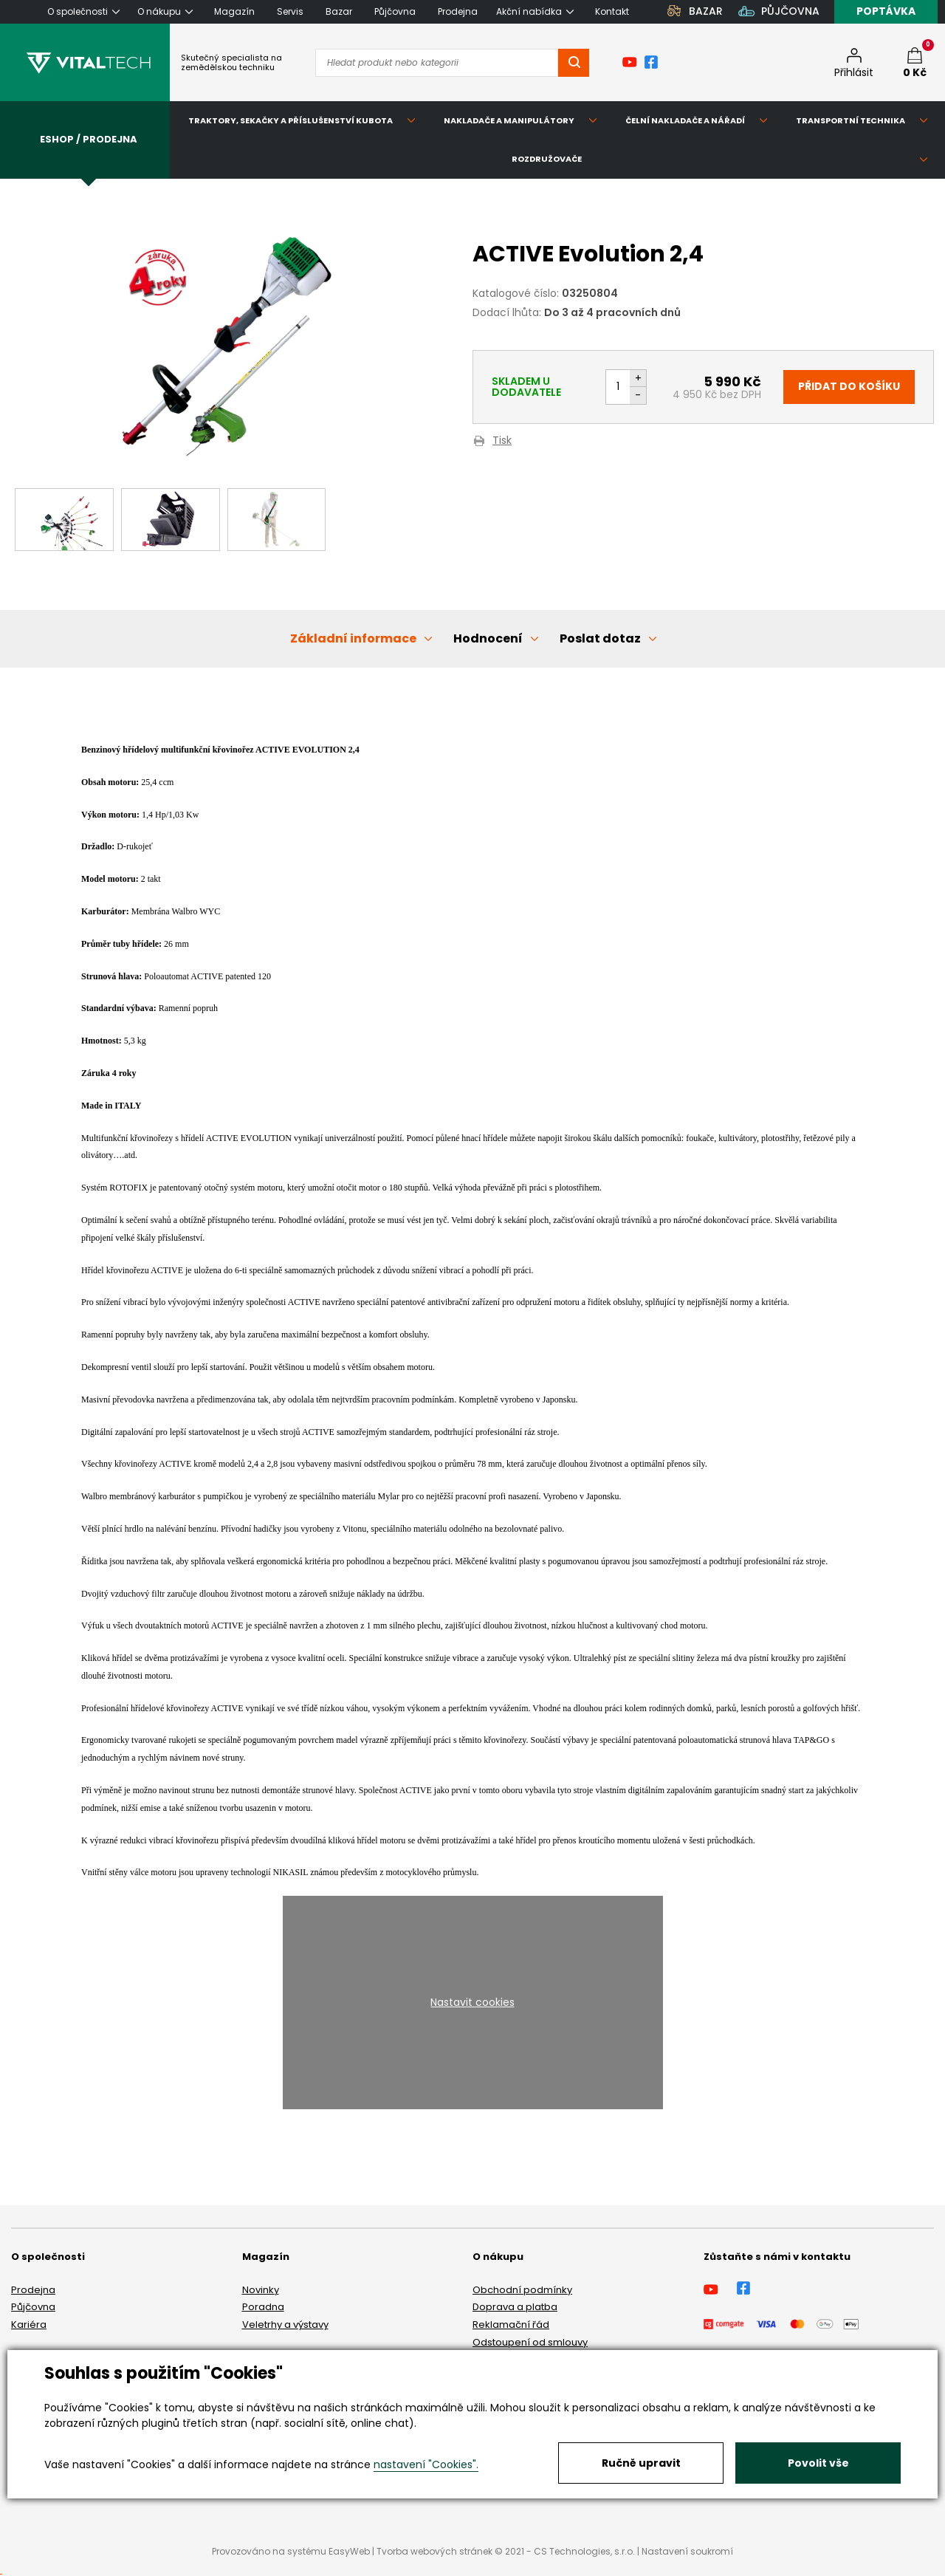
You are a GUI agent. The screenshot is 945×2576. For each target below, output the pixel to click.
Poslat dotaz (600, 638)
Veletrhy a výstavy (285, 2325)
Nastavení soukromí (687, 2551)
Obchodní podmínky (522, 2290)
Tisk (502, 441)
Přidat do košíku (849, 386)
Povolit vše (818, 2463)
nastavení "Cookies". (426, 2464)
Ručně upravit (641, 2463)
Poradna (263, 2307)
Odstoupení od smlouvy (530, 2342)
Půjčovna (33, 2307)
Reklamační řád (510, 2325)
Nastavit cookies (472, 2002)
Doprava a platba (514, 2307)
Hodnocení (488, 638)
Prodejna (33, 2290)
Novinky (260, 2290)
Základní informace (353, 638)
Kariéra (29, 2325)
